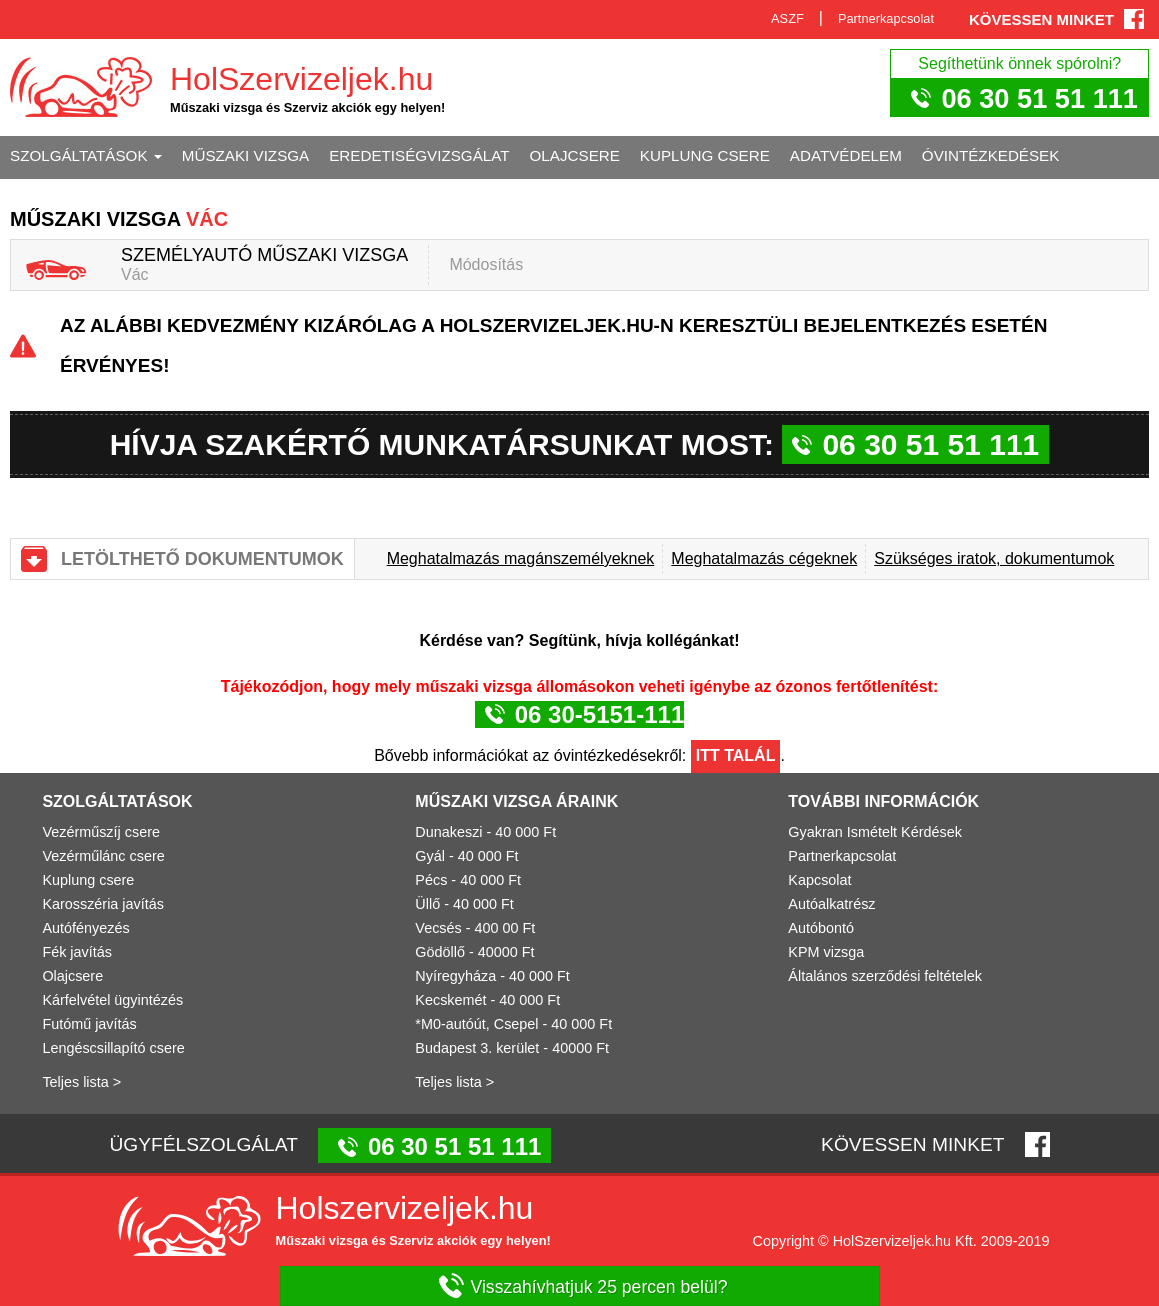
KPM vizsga (826, 952)
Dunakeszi (448, 832)
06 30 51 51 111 (1039, 98)
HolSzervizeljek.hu (301, 79)
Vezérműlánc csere (103, 856)
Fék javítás (77, 952)
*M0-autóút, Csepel (476, 1024)
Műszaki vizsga (245, 155)
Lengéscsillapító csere (113, 1048)
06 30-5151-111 (599, 714)
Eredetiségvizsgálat (419, 155)
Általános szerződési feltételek (885, 976)
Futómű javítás (89, 1024)
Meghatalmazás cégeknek (764, 558)
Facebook (1134, 19)
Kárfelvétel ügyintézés (112, 1000)
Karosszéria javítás (103, 904)
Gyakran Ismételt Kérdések (875, 832)
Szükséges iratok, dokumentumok (994, 558)
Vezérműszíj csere (101, 832)
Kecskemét (450, 1000)
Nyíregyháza (455, 976)
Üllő (427, 904)
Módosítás (486, 264)
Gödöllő (440, 952)
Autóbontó (821, 928)
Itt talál (736, 755)
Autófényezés (85, 928)
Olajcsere (575, 155)
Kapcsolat (819, 880)
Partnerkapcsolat (886, 18)
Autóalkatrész (831, 904)
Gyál (430, 856)
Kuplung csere (705, 155)
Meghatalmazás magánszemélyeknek (521, 558)
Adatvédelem (846, 155)
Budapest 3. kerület (477, 1048)
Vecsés (438, 928)
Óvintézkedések (991, 155)
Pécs (431, 880)
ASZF (787, 18)
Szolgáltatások (86, 155)
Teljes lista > (81, 1082)
